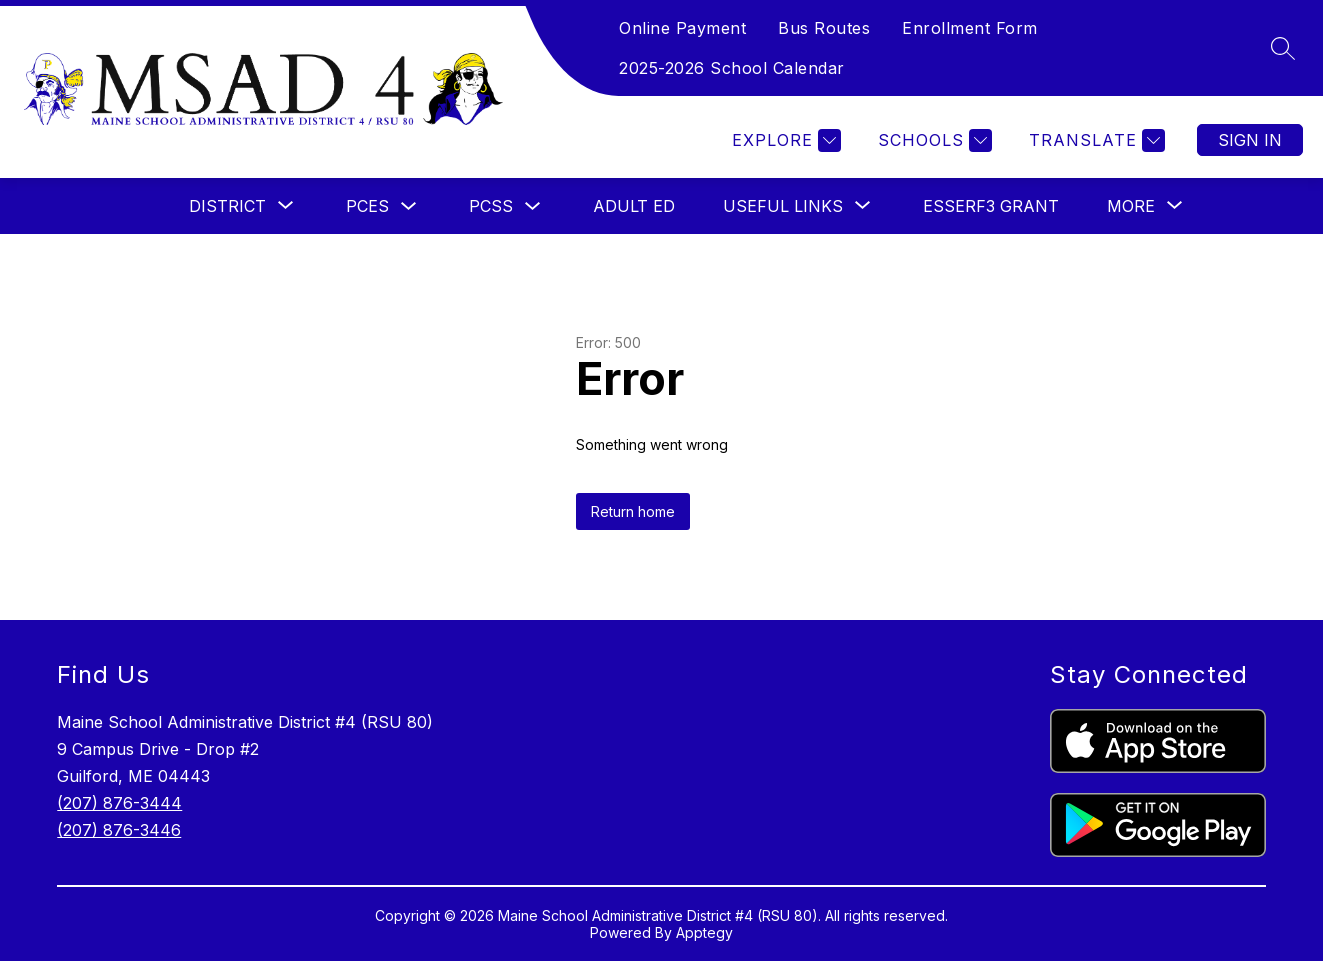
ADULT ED (634, 206)
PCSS (491, 206)
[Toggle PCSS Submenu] (533, 206)
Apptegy (704, 932)
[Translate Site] (1094, 140)
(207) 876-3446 (119, 830)
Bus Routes (824, 28)
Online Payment (682, 28)
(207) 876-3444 (119, 803)
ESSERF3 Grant (991, 206)
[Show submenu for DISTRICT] (227, 206)
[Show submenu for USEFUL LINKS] (783, 206)
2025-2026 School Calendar (732, 68)
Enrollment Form (970, 28)
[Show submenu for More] (1131, 206)
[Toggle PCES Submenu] (409, 206)
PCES (367, 206)
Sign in (1250, 140)
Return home (633, 511)
